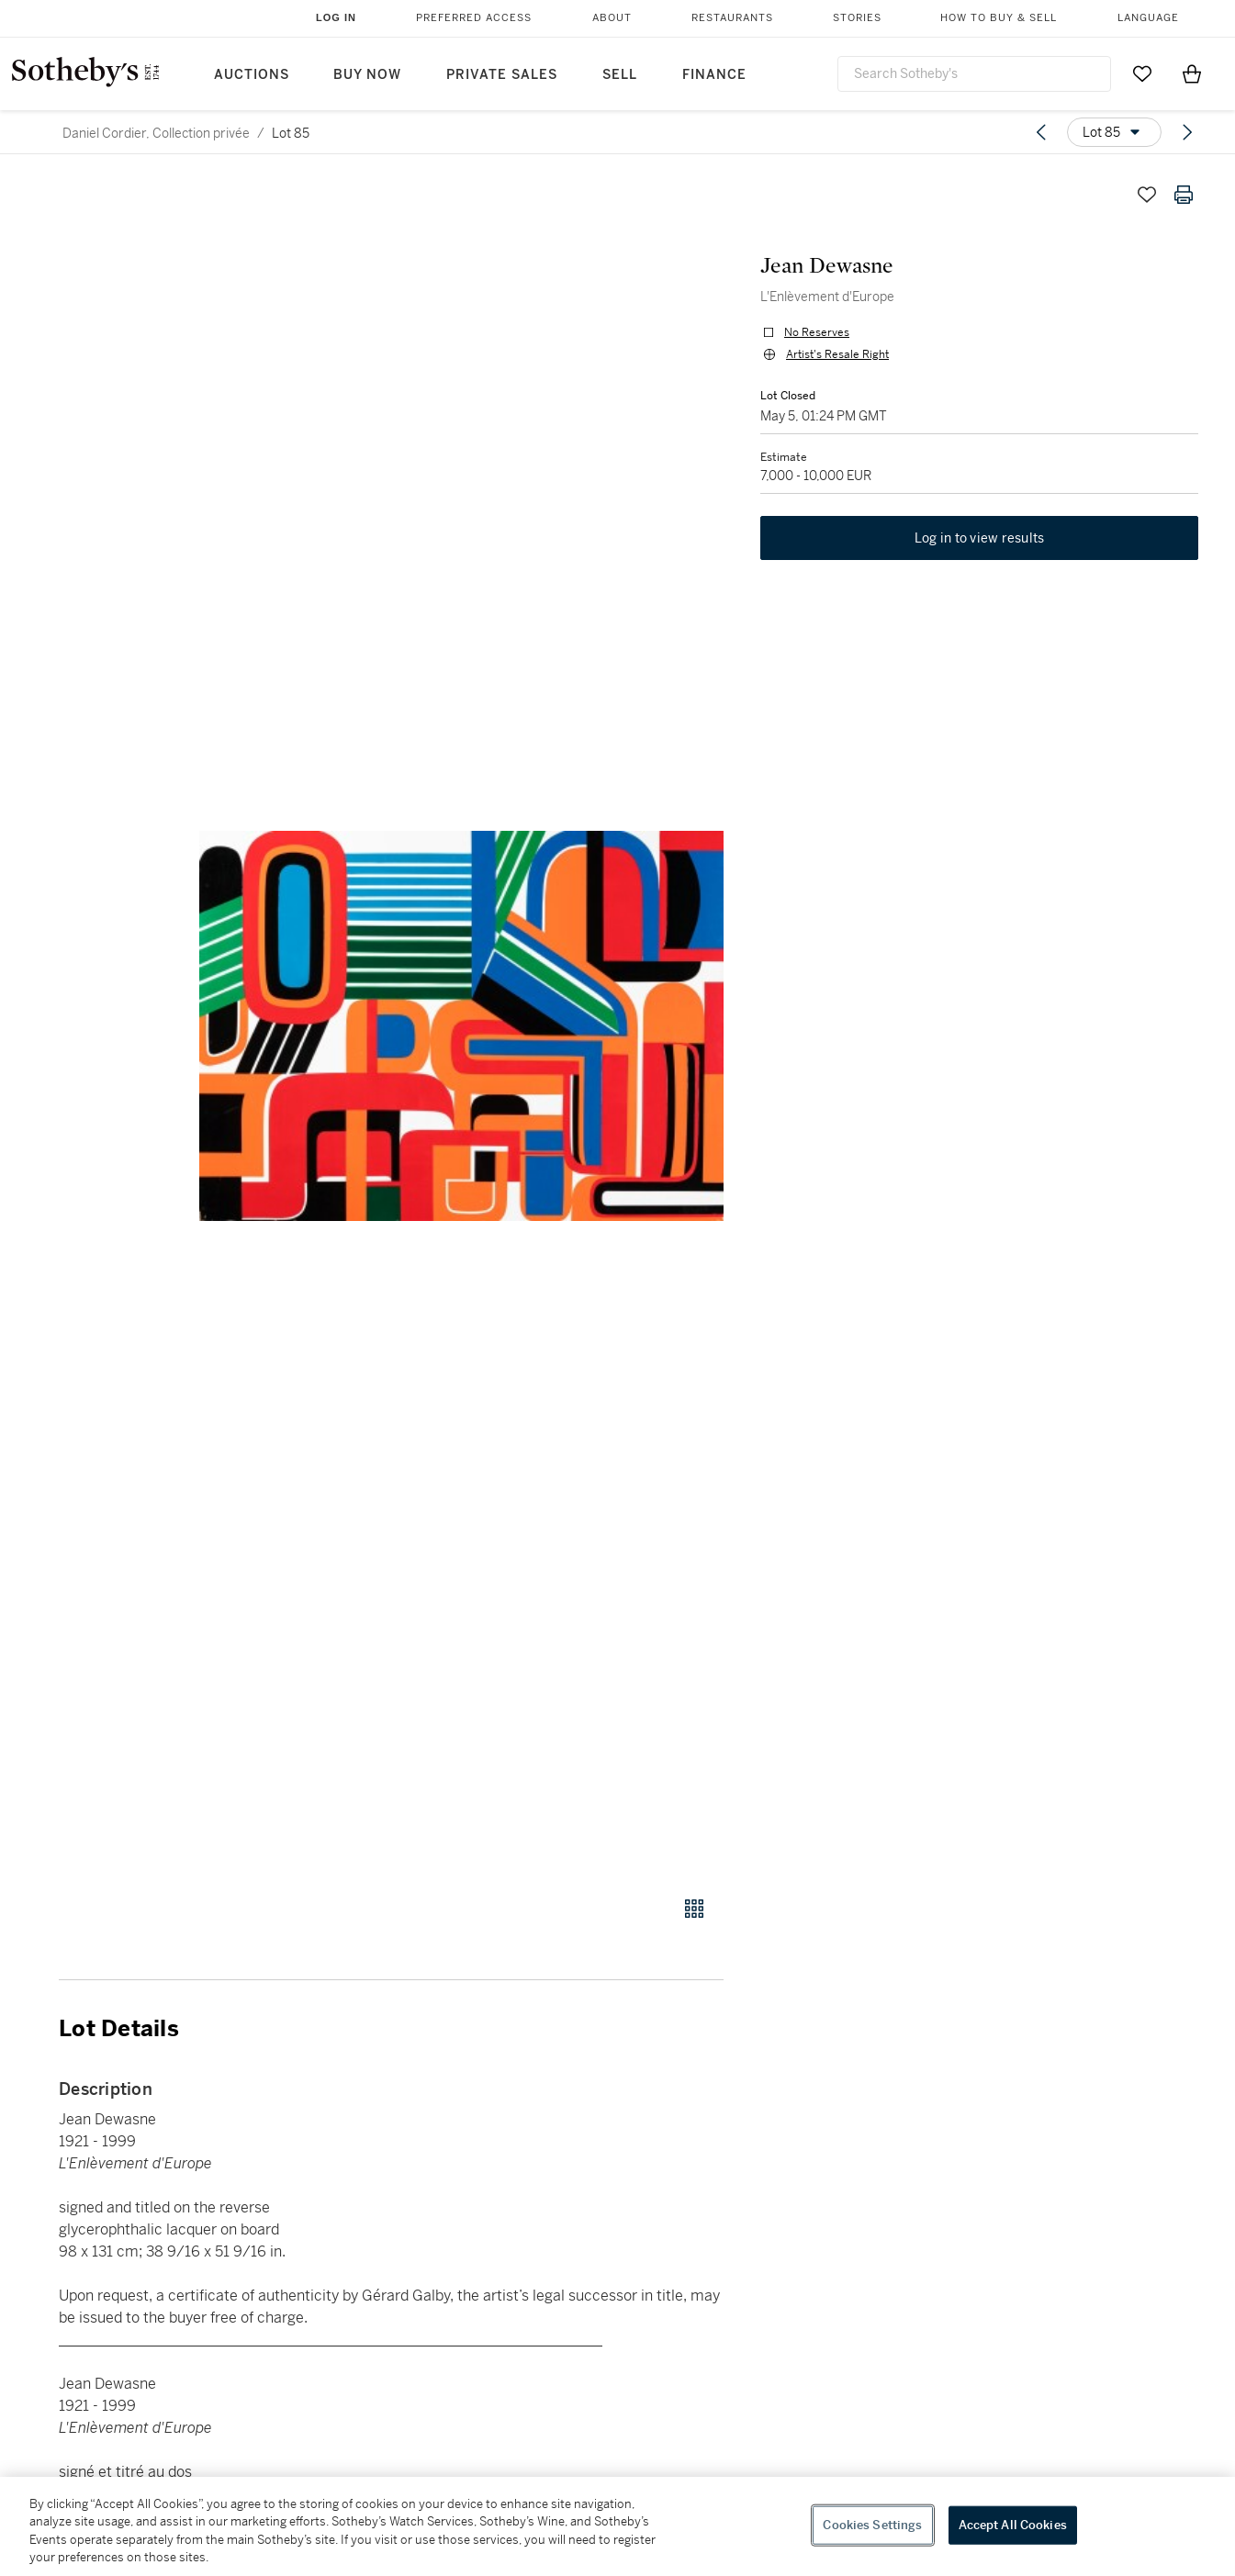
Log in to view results (980, 538)
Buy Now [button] (367, 75)
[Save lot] (1147, 194)
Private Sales (501, 75)
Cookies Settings (872, 2525)
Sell (619, 75)
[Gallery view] (694, 1908)
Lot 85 (290, 133)
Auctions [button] (251, 75)
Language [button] (1148, 18)
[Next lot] (1187, 132)
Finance (714, 75)
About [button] (612, 18)
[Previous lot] (1041, 132)
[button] (461, 1026)
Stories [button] (857, 18)
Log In (336, 17)
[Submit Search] (1090, 73)
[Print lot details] (1183, 194)
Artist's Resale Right (837, 354)
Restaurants (732, 18)
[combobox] (974, 74)
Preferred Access (474, 18)
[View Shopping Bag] (1192, 73)
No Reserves (816, 332)
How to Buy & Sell (998, 18)
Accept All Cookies (1013, 2525)
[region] (617, 2526)
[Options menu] (1114, 132)
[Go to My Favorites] (1142, 73)
